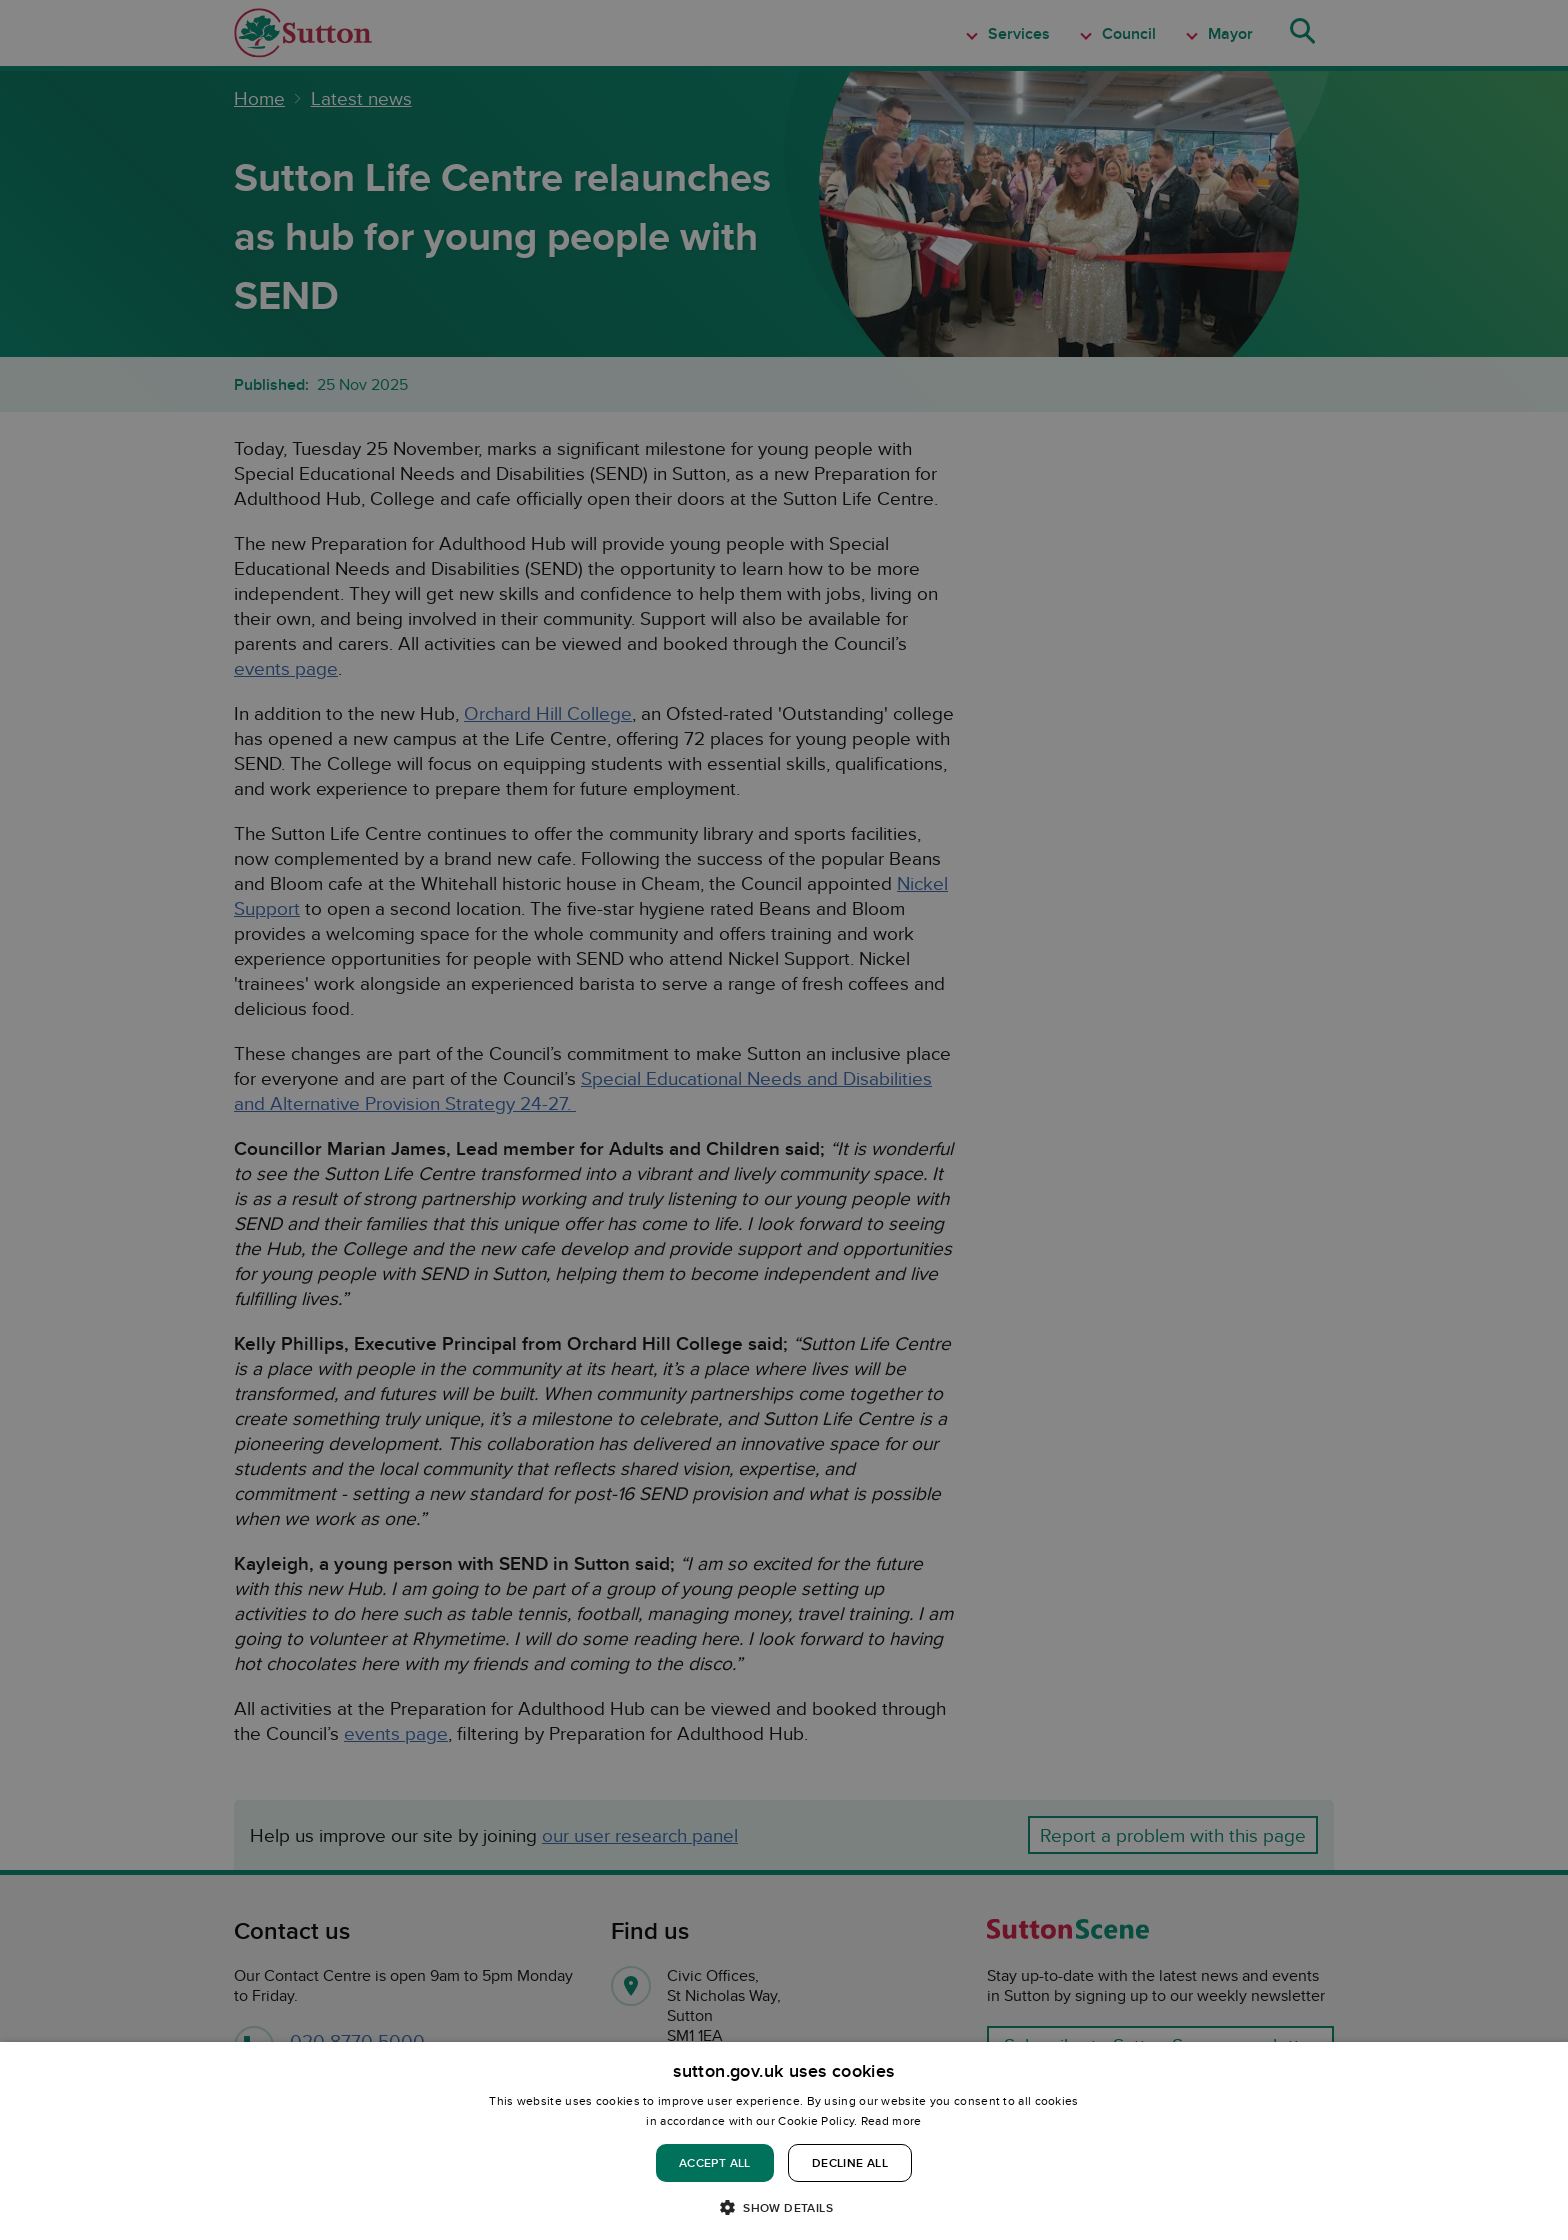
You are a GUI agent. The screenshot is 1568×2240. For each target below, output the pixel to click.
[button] (784, 2206)
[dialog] (784, 2141)
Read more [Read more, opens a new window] (891, 2120)
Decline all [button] (850, 2162)
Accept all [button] (715, 2162)
